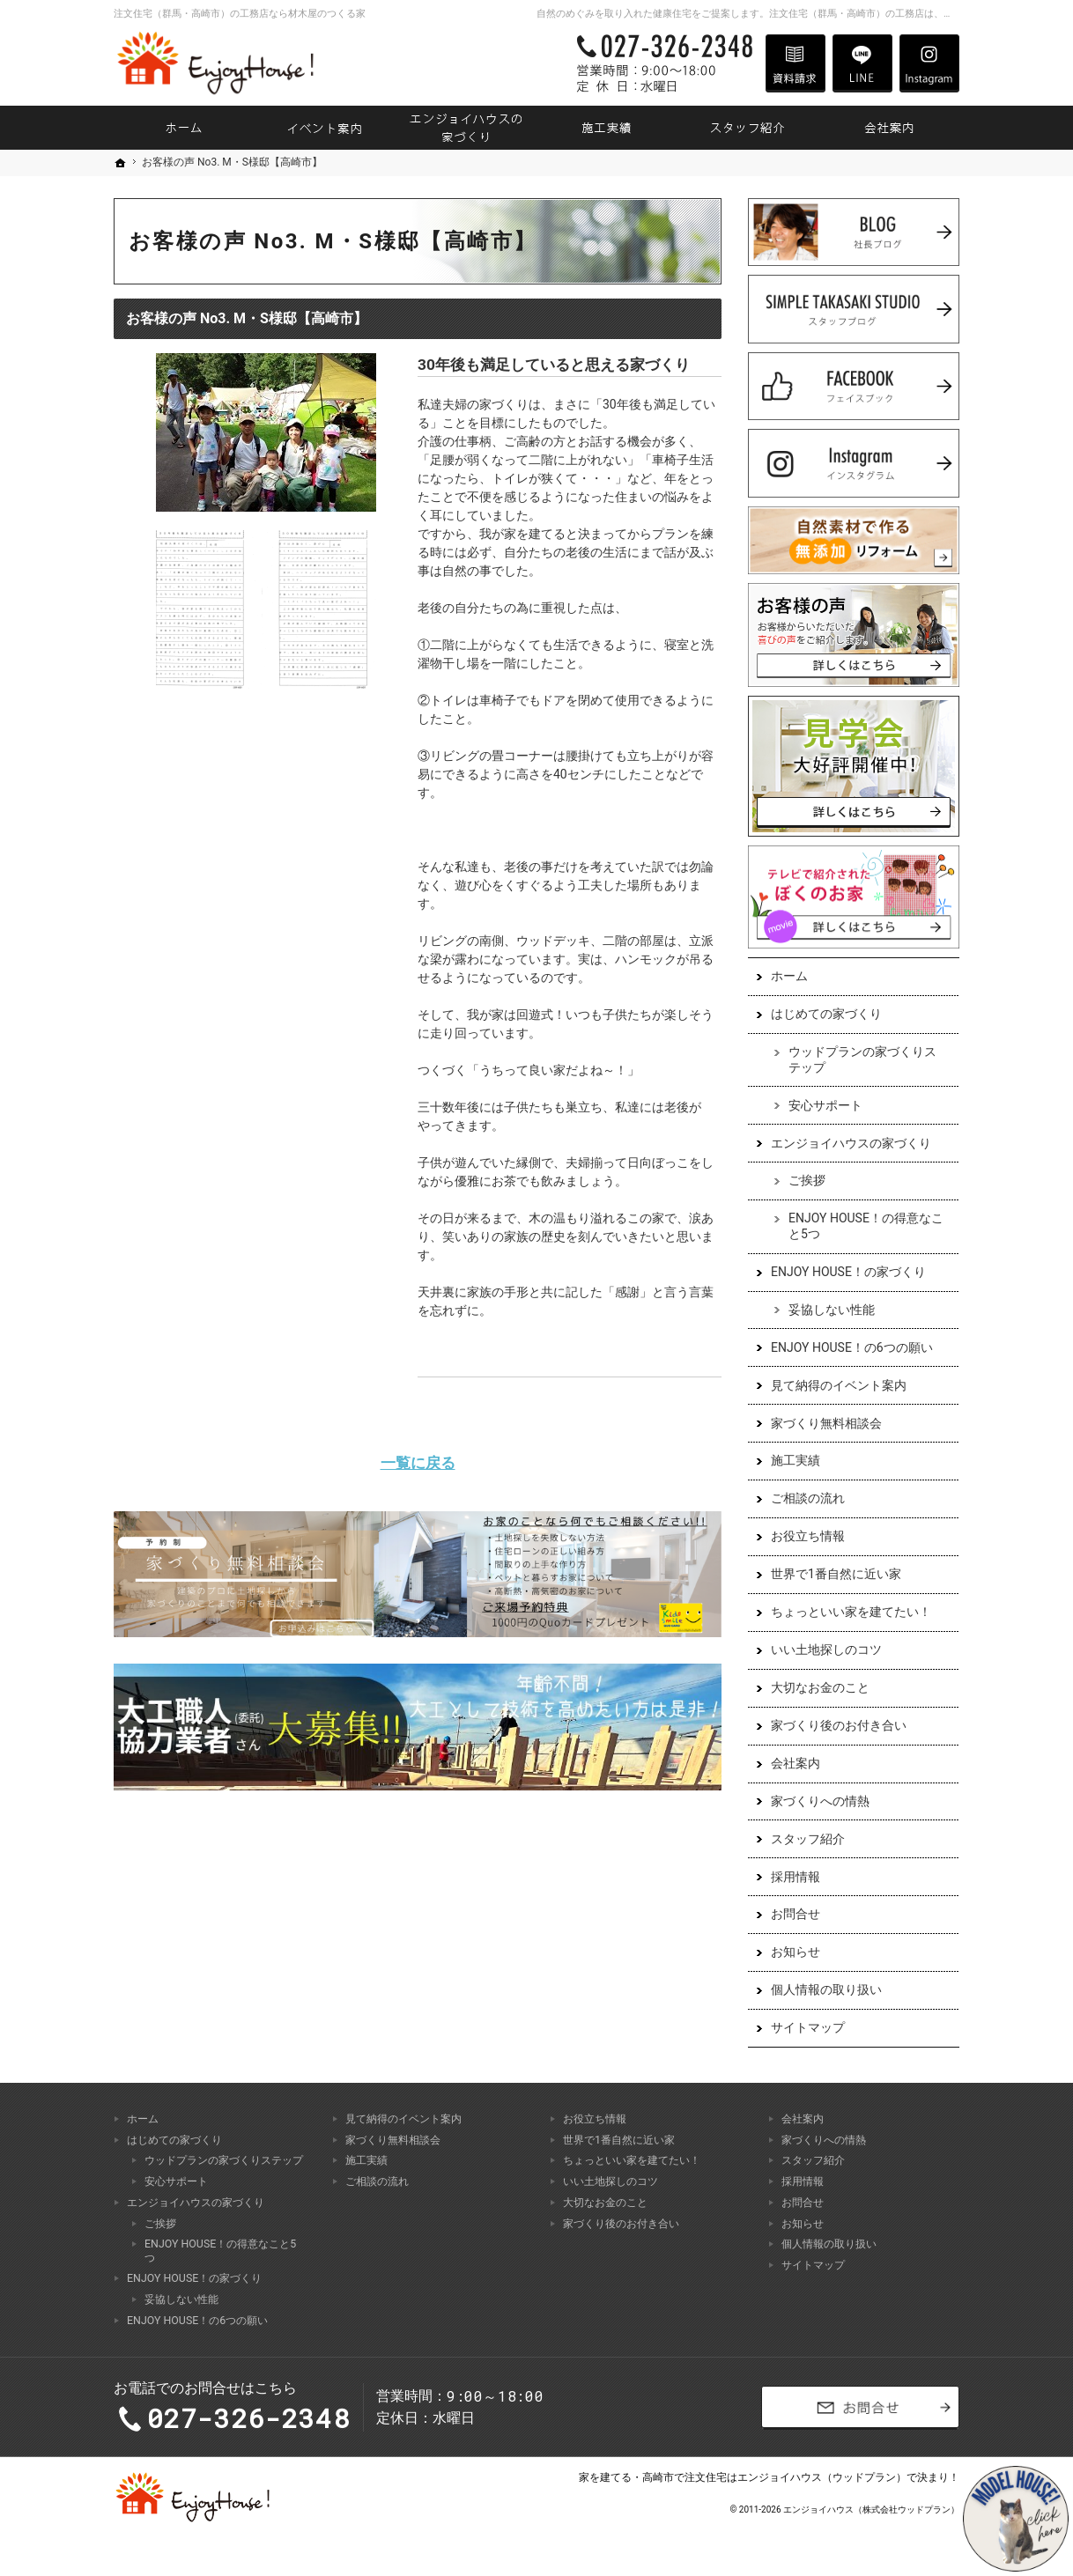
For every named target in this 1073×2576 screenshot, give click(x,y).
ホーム (789, 976)
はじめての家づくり (826, 1014)
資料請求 (795, 63)
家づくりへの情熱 (820, 1801)
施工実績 (795, 1460)
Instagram (929, 63)
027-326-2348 (661, 63)
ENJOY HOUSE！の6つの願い (852, 1347)
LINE (862, 63)
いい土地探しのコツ (826, 1649)
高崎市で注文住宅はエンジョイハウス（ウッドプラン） (774, 2477)
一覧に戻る (418, 1463)
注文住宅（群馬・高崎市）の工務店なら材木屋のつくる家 (240, 13)
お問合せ (795, 1914)
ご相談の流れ (808, 1498)
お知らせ (795, 1952)
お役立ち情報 (808, 1536)
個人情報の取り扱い (826, 1989)
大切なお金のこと (820, 1687)
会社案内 (795, 1763)
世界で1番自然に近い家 (836, 1574)
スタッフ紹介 (808, 1839)
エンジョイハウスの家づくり (851, 1143)
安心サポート (825, 1105)
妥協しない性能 (831, 1310)
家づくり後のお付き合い (838, 1725)
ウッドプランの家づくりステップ (862, 1059)
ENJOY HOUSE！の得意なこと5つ (866, 1226)
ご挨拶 (806, 1180)
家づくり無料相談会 (826, 1423)
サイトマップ (808, 2027)
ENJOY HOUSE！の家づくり (848, 1272)
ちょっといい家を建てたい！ (851, 1612)
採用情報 (795, 1877)
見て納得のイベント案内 (838, 1385)
